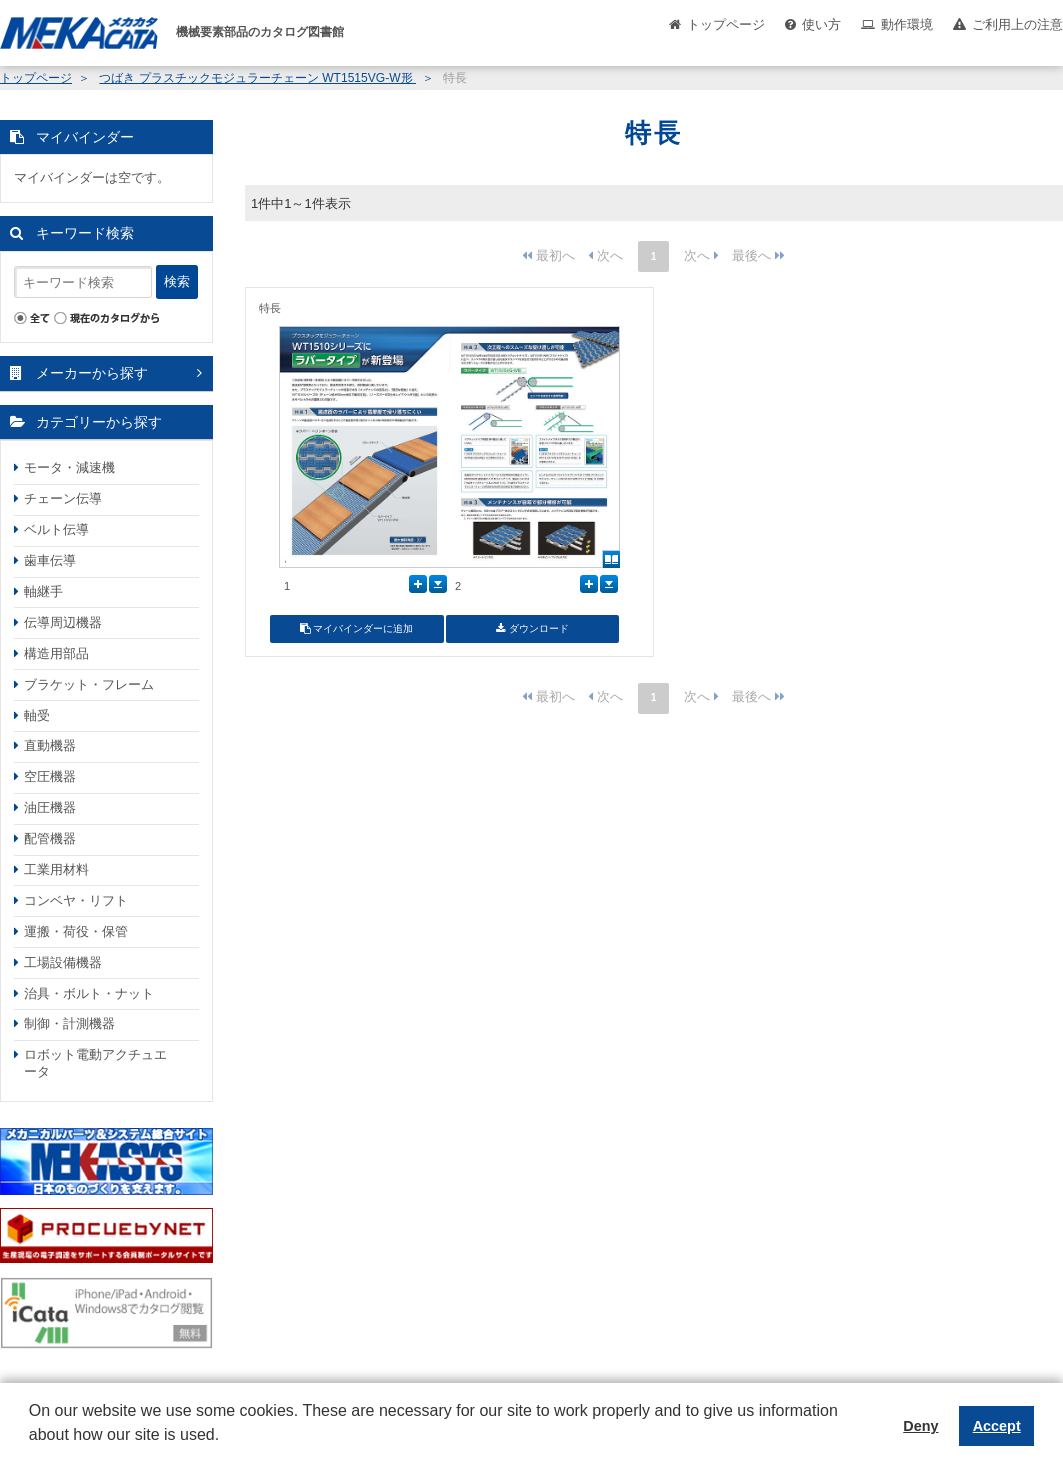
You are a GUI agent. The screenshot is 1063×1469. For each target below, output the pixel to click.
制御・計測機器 (69, 1023)
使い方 (821, 24)
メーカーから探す (92, 373)
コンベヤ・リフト (76, 900)
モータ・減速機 (69, 467)
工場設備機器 (63, 962)
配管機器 (50, 838)
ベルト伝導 (56, 529)
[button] (32, 1450)
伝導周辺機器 (63, 622)
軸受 (37, 715)
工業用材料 (56, 869)
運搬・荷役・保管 (76, 931)
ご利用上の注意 (1017, 24)
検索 (177, 281)
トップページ (726, 24)
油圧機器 (50, 807)
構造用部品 (56, 653)
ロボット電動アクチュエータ (95, 1063)
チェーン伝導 (63, 498)
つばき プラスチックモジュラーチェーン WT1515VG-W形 (257, 78)
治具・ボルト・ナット (89, 993)
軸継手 (43, 591)
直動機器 (50, 745)
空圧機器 (50, 776)
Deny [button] (920, 1426)
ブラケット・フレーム (89, 684)
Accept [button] (997, 1426)
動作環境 (907, 24)
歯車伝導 (50, 560)
